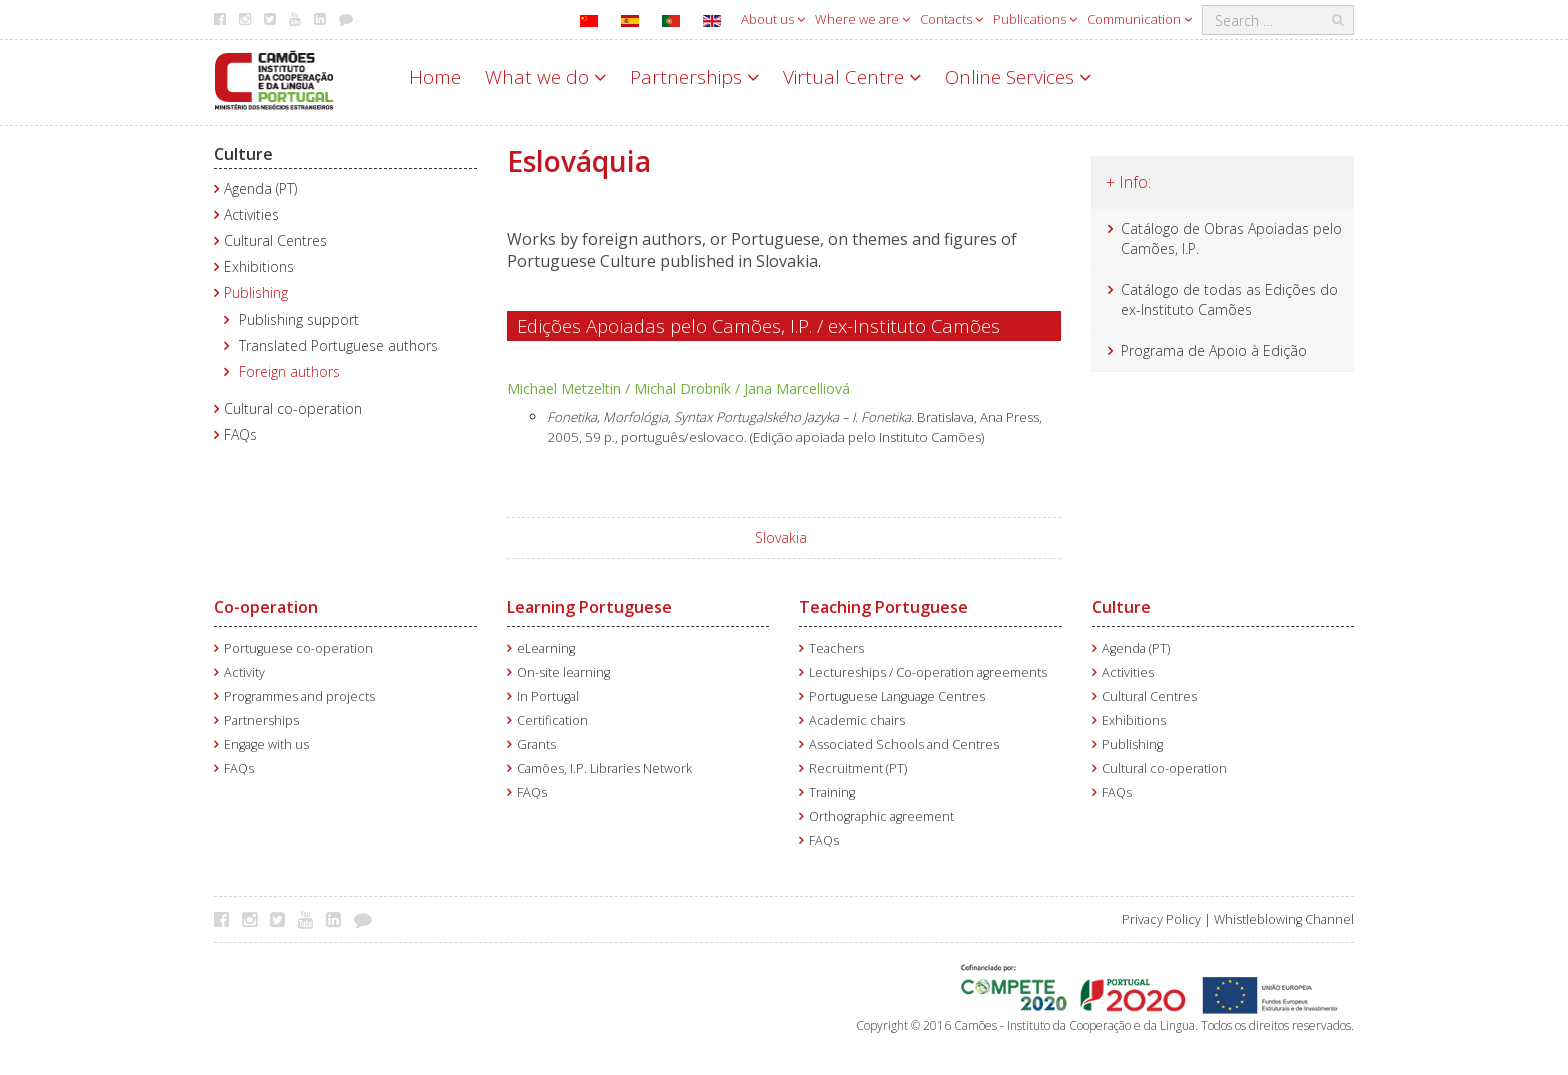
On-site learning (563, 672)
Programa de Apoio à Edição (1214, 350)
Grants (536, 744)
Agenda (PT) (260, 188)
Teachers (836, 648)
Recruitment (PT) (858, 768)
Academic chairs (857, 720)
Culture (243, 154)
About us (773, 19)
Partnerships (694, 77)
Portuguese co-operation (298, 648)
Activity (244, 672)
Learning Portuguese (589, 607)
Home (435, 77)
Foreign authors (289, 371)
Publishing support (299, 319)
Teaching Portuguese (883, 607)
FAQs (240, 434)
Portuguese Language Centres (897, 696)
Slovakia (781, 537)
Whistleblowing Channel (1284, 919)
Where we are (862, 19)
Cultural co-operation (293, 408)
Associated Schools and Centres (904, 744)
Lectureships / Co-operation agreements (928, 672)
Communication (1139, 19)
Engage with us (266, 744)
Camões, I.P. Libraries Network (604, 768)
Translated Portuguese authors (338, 345)
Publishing (256, 292)
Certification (552, 720)
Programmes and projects (299, 696)
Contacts (951, 19)
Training (832, 792)
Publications (1035, 19)
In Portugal (548, 696)
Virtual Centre (852, 77)
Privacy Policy (1161, 919)
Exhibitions (259, 266)
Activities (251, 214)
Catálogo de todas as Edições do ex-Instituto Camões (1229, 299)
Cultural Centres (275, 240)
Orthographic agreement (881, 816)
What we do (545, 77)
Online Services (1018, 77)
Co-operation (266, 607)
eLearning (546, 648)
